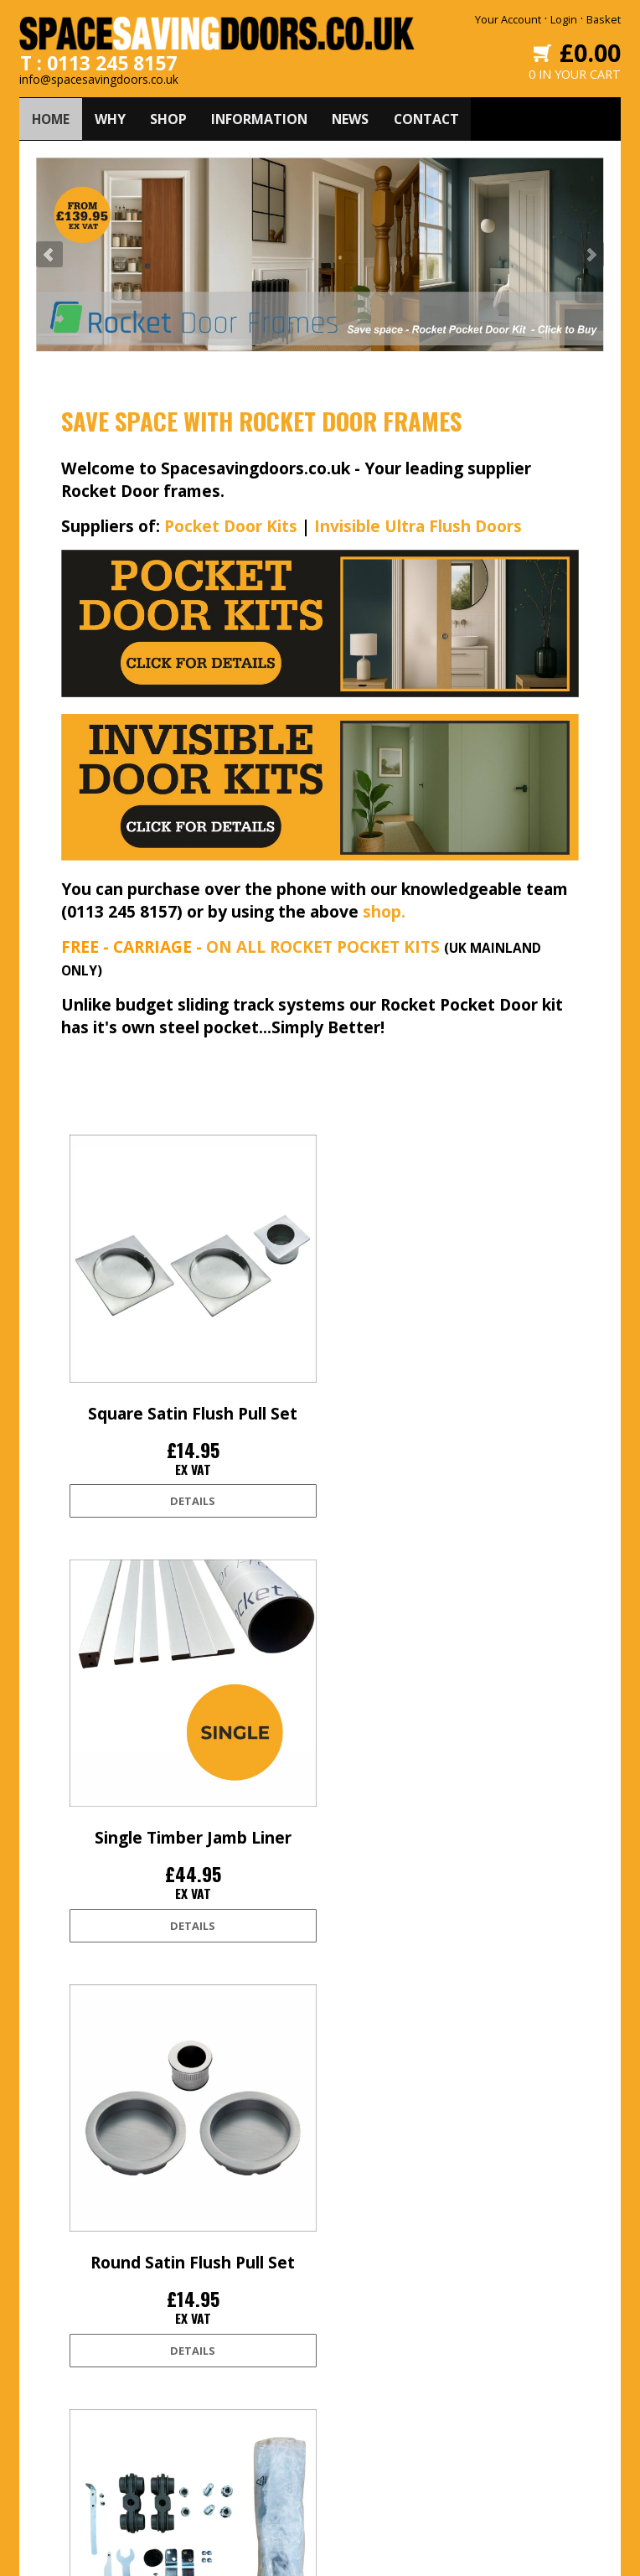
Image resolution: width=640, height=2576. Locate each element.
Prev (49, 252)
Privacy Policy (85, 2423)
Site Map (74, 2477)
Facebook (349, 2343)
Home (204, 2316)
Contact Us (216, 2423)
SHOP (171, 115)
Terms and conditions (107, 2396)
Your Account (508, 19)
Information (218, 2396)
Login (563, 19)
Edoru (471, 2553)
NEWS (357, 115)
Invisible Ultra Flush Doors (418, 523)
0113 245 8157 (502, 2441)
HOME (52, 115)
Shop (202, 2369)
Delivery (73, 2343)
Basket (603, 19)
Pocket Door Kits (230, 523)
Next (590, 252)
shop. (384, 908)
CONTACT (435, 115)
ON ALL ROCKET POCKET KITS (323, 944)
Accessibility (83, 2450)
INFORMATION (264, 115)
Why (200, 2343)
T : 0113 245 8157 (99, 59)
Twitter (342, 2316)
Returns (73, 2369)
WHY (112, 115)
